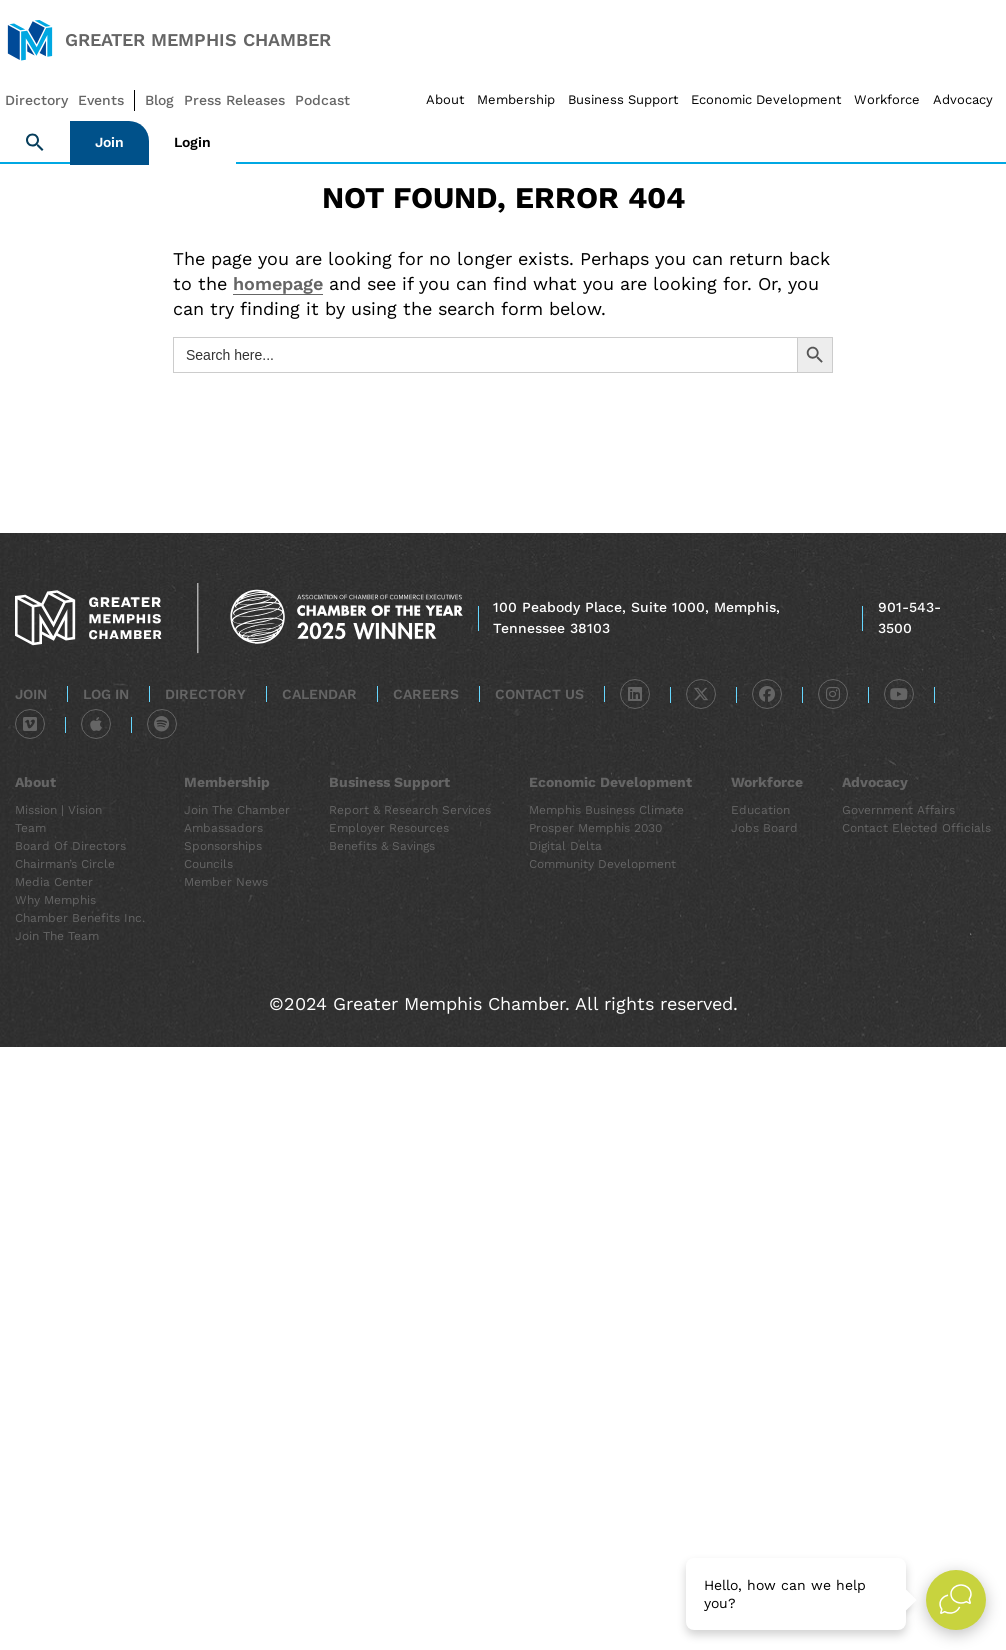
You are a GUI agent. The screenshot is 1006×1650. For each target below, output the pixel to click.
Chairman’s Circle (65, 864)
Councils (208, 864)
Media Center (54, 882)
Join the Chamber (237, 810)
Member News (226, 882)
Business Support (623, 99)
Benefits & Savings (382, 846)
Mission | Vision (58, 810)
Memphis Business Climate (606, 810)
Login (192, 142)
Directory (205, 694)
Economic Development (766, 99)
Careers (426, 694)
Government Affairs (898, 810)
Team (30, 828)
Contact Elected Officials (916, 828)
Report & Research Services (410, 810)
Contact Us (539, 694)
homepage (278, 283)
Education (760, 810)
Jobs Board (764, 828)
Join (109, 142)
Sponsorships (223, 846)
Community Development (602, 864)
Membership (516, 99)
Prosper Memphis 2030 (595, 828)
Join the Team (57, 936)
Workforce (887, 99)
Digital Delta (565, 846)
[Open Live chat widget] (956, 1600)
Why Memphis (55, 900)
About (445, 99)
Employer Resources (389, 828)
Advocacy (963, 99)
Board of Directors (70, 846)
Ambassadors (223, 828)
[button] (35, 143)
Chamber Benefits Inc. (80, 918)
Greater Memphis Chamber (198, 39)
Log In (106, 694)
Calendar (319, 694)
